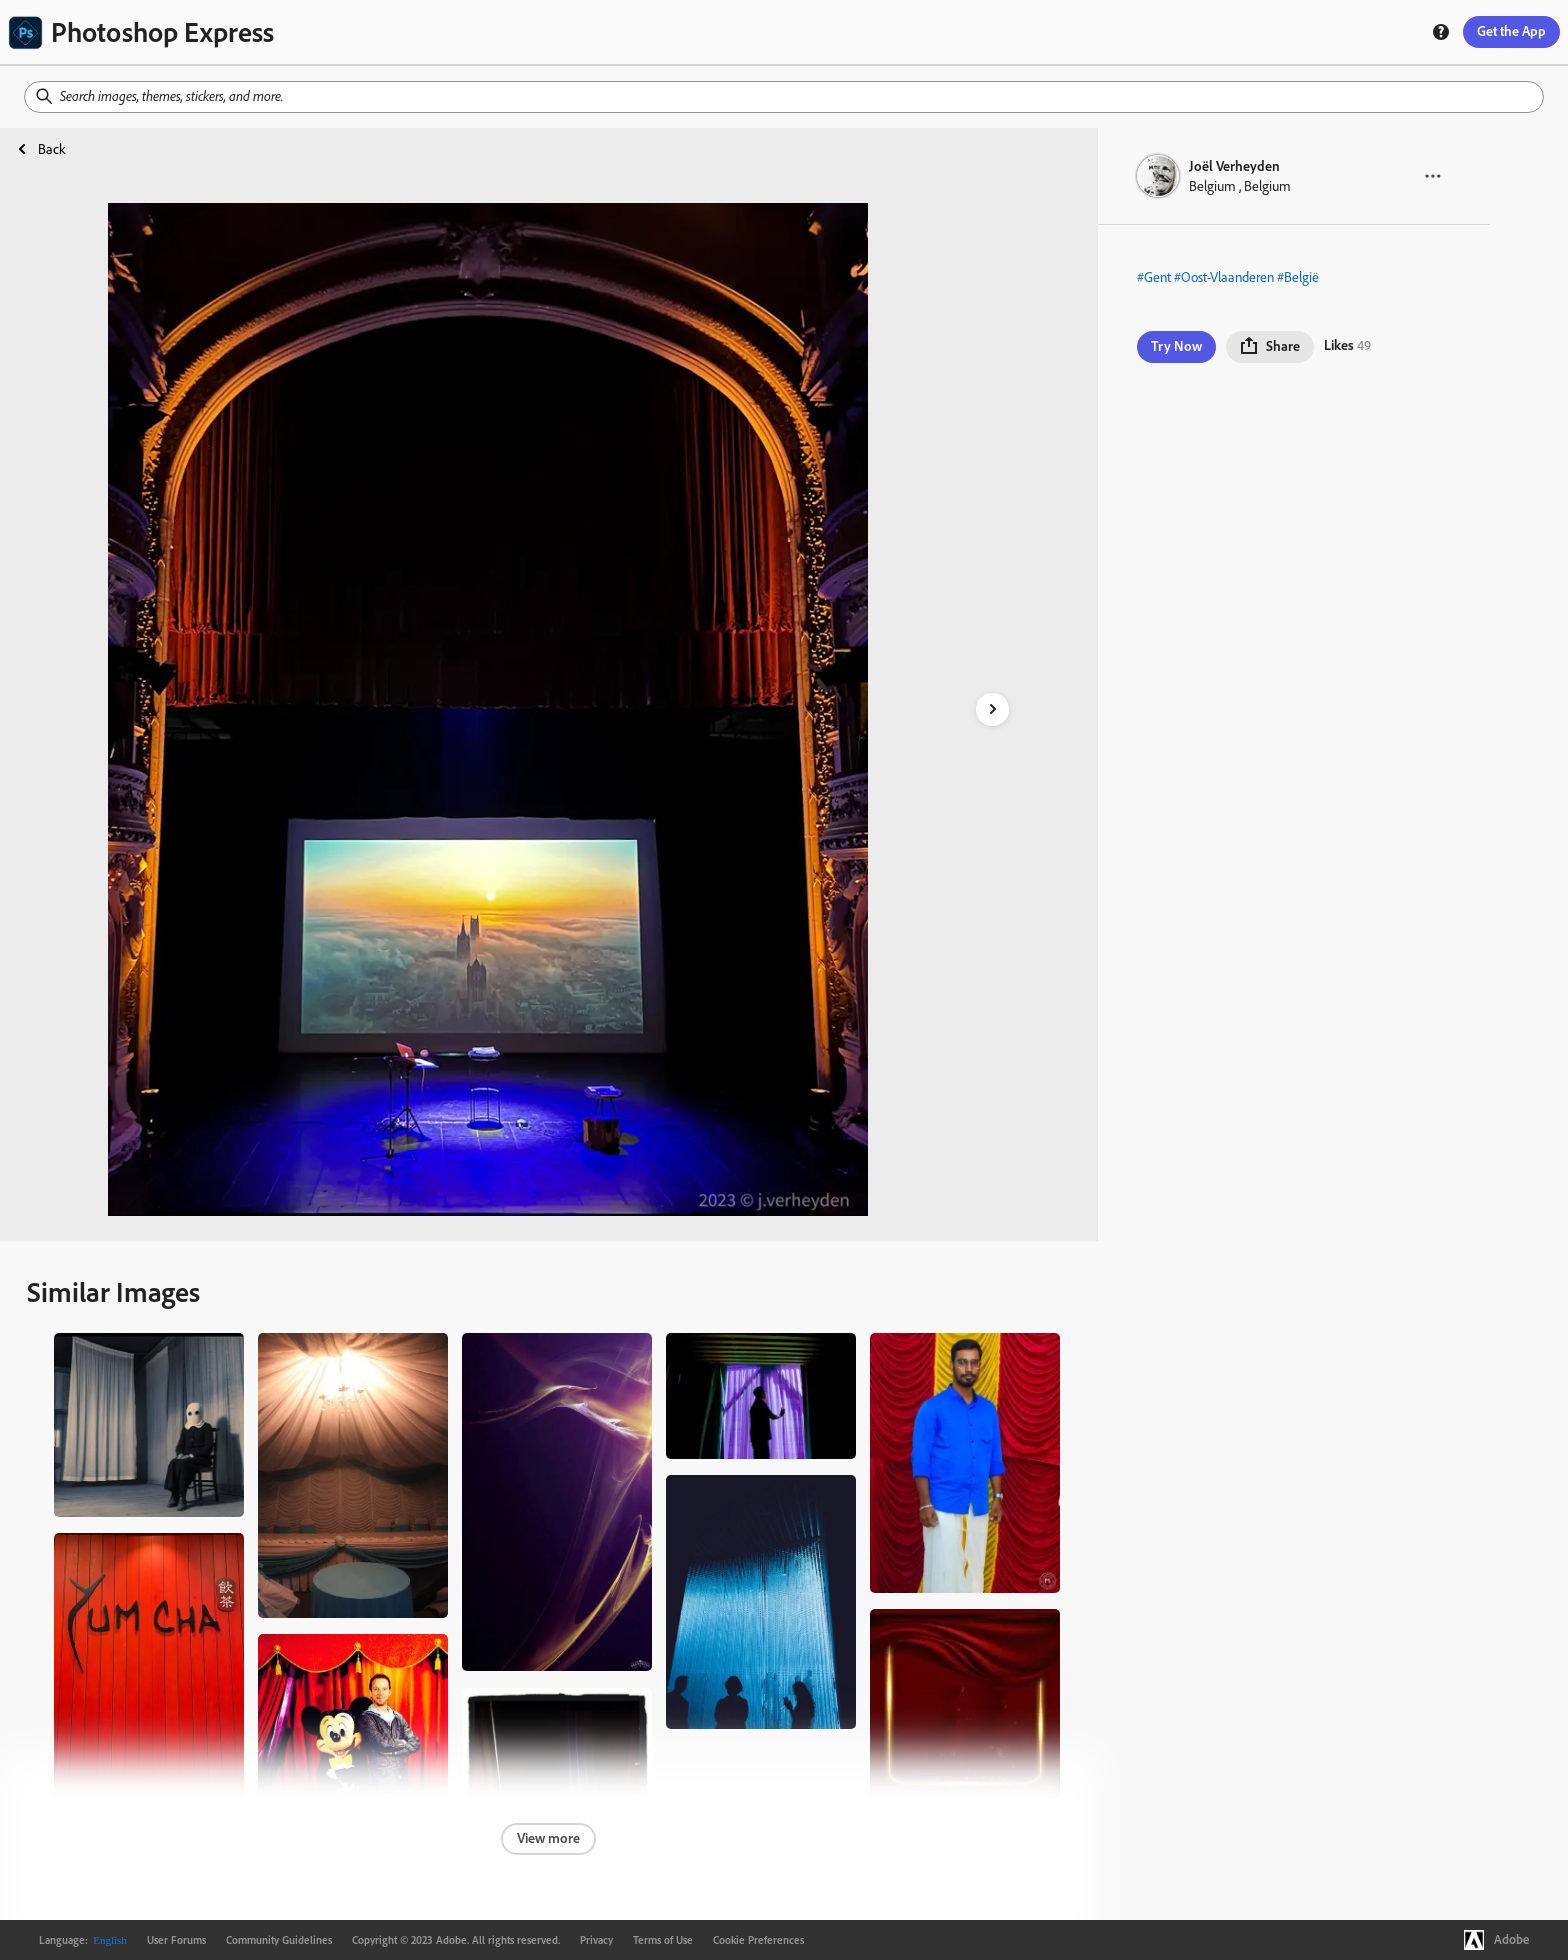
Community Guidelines (279, 1940)
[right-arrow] (992, 709)
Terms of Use (663, 1940)
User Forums (176, 1940)
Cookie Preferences (758, 1940)
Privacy (596, 1940)
